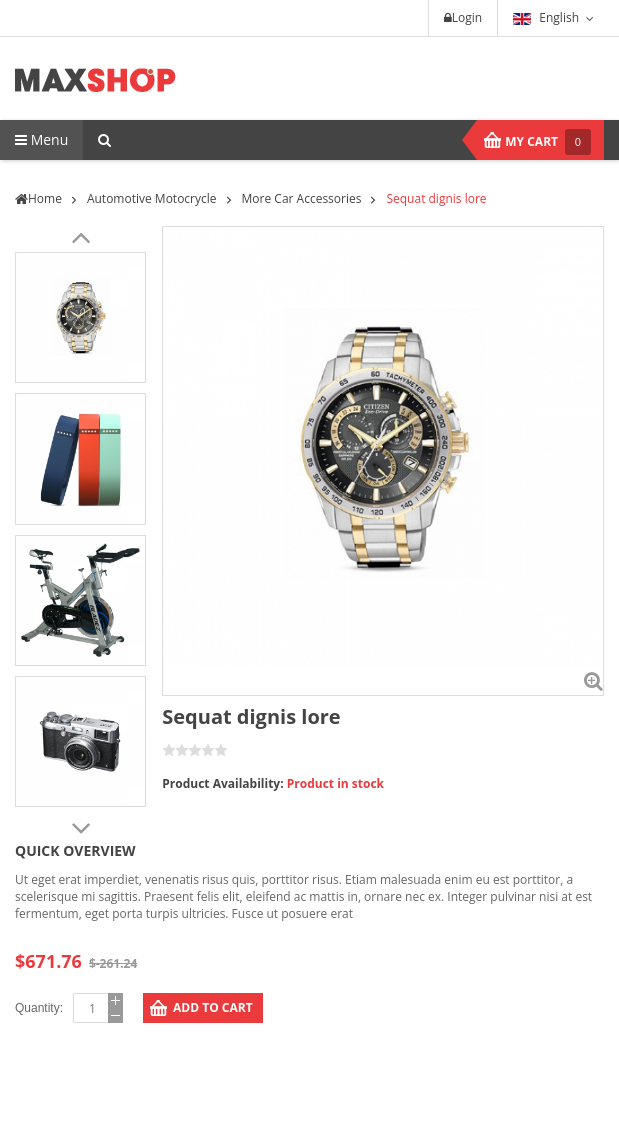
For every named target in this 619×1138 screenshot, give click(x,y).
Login (463, 17)
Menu (41, 139)
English (546, 17)
